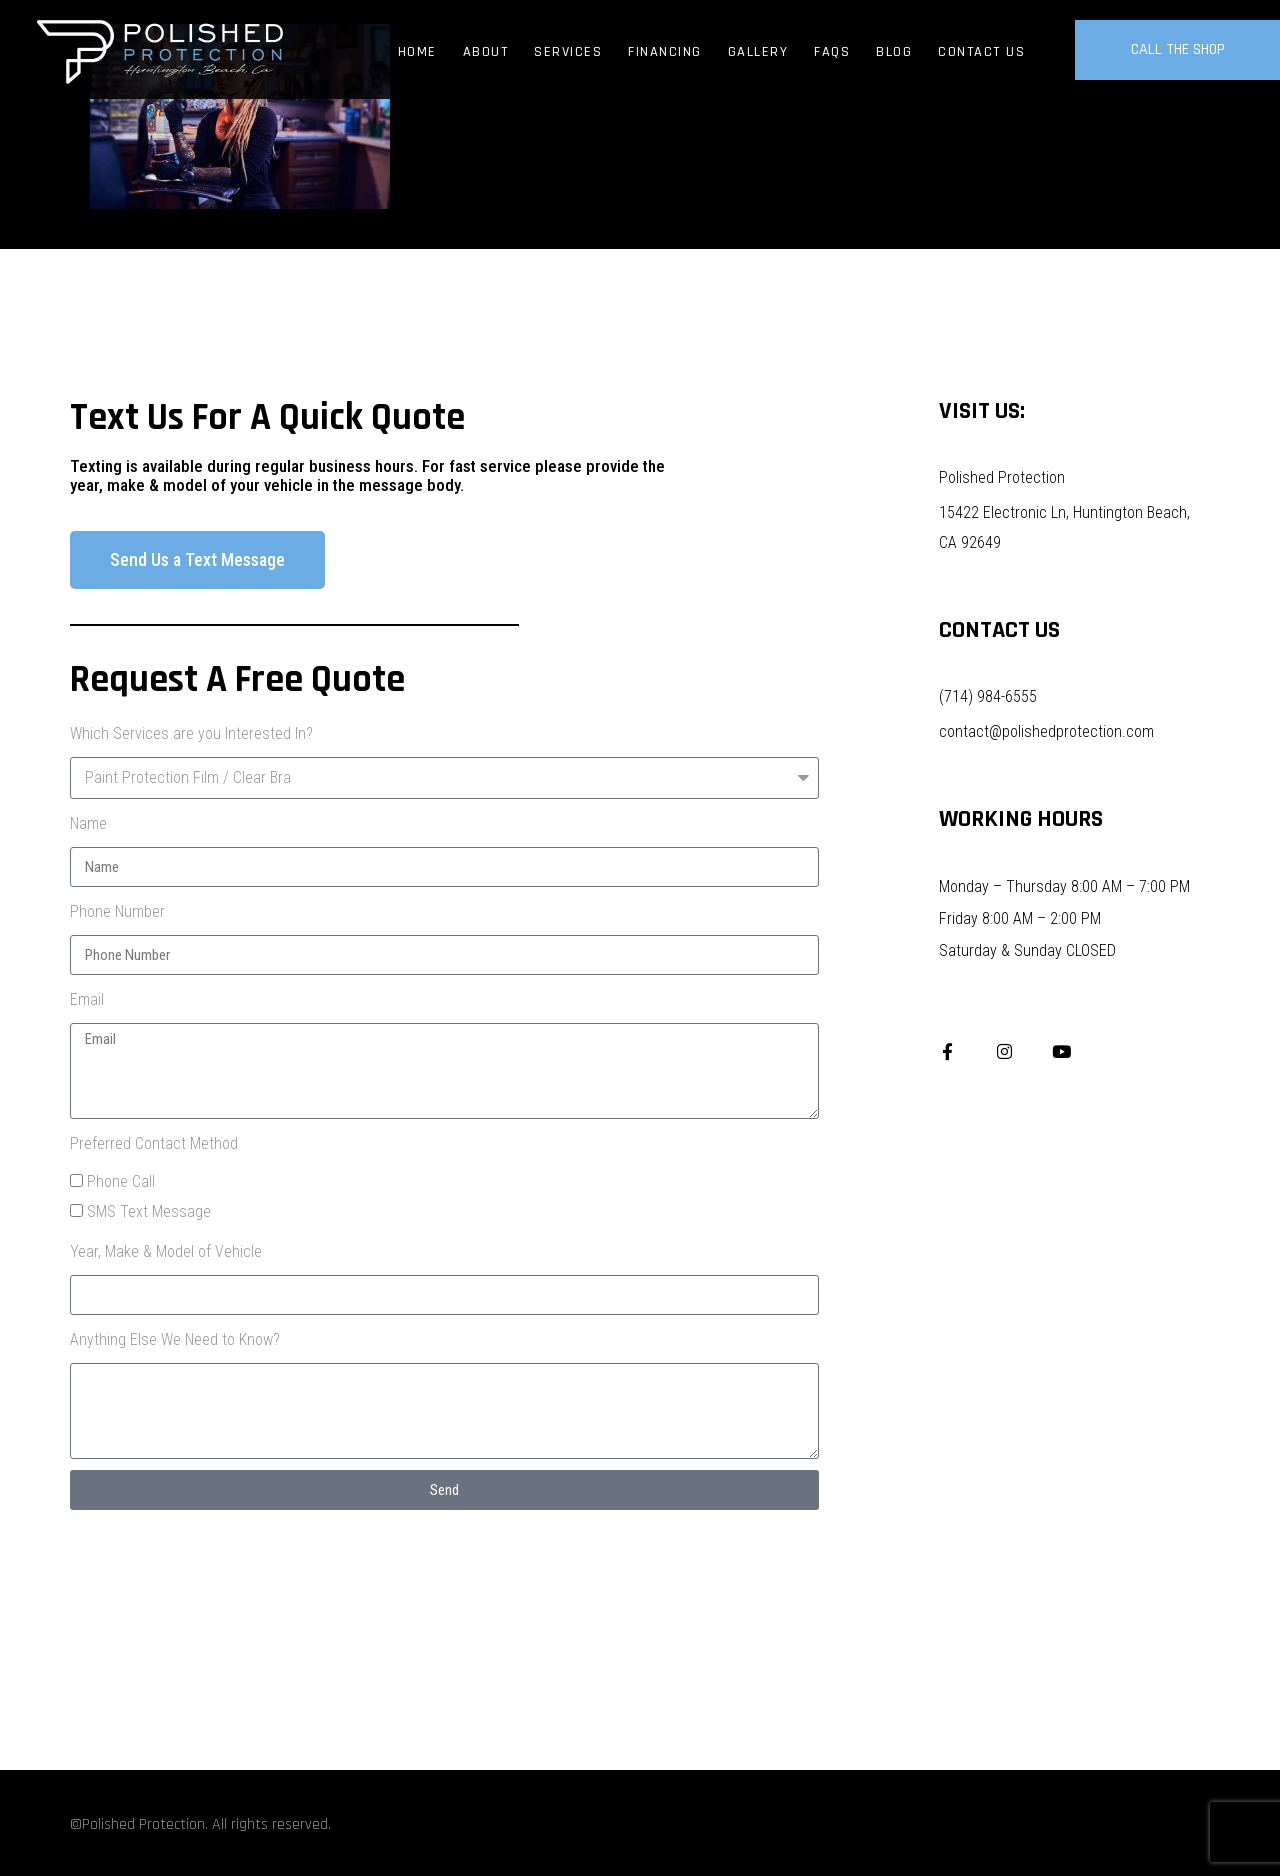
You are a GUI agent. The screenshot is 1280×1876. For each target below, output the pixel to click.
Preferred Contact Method (154, 1143)
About (486, 52)
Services (568, 52)
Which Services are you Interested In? (191, 733)
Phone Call (121, 1181)
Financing (665, 52)
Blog (894, 52)
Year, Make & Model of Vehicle (166, 1251)
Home (417, 52)
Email (87, 999)
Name (88, 823)
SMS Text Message (149, 1211)
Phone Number (117, 911)
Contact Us (981, 52)
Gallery (758, 52)
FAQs (832, 52)
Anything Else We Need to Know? (175, 1339)
